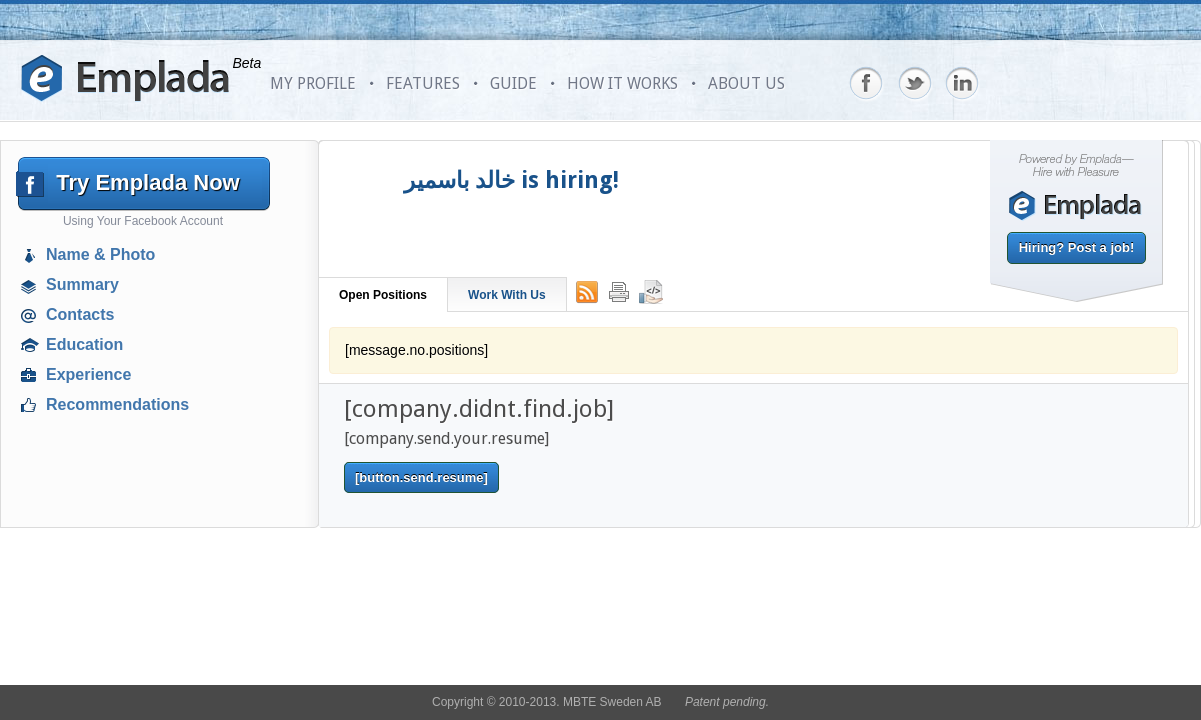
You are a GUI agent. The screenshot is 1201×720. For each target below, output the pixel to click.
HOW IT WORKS (622, 83)
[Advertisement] (146, 565)
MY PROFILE (313, 83)
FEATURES (423, 83)
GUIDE (513, 83)
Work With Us (507, 295)
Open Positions (383, 295)
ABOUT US (746, 83)
